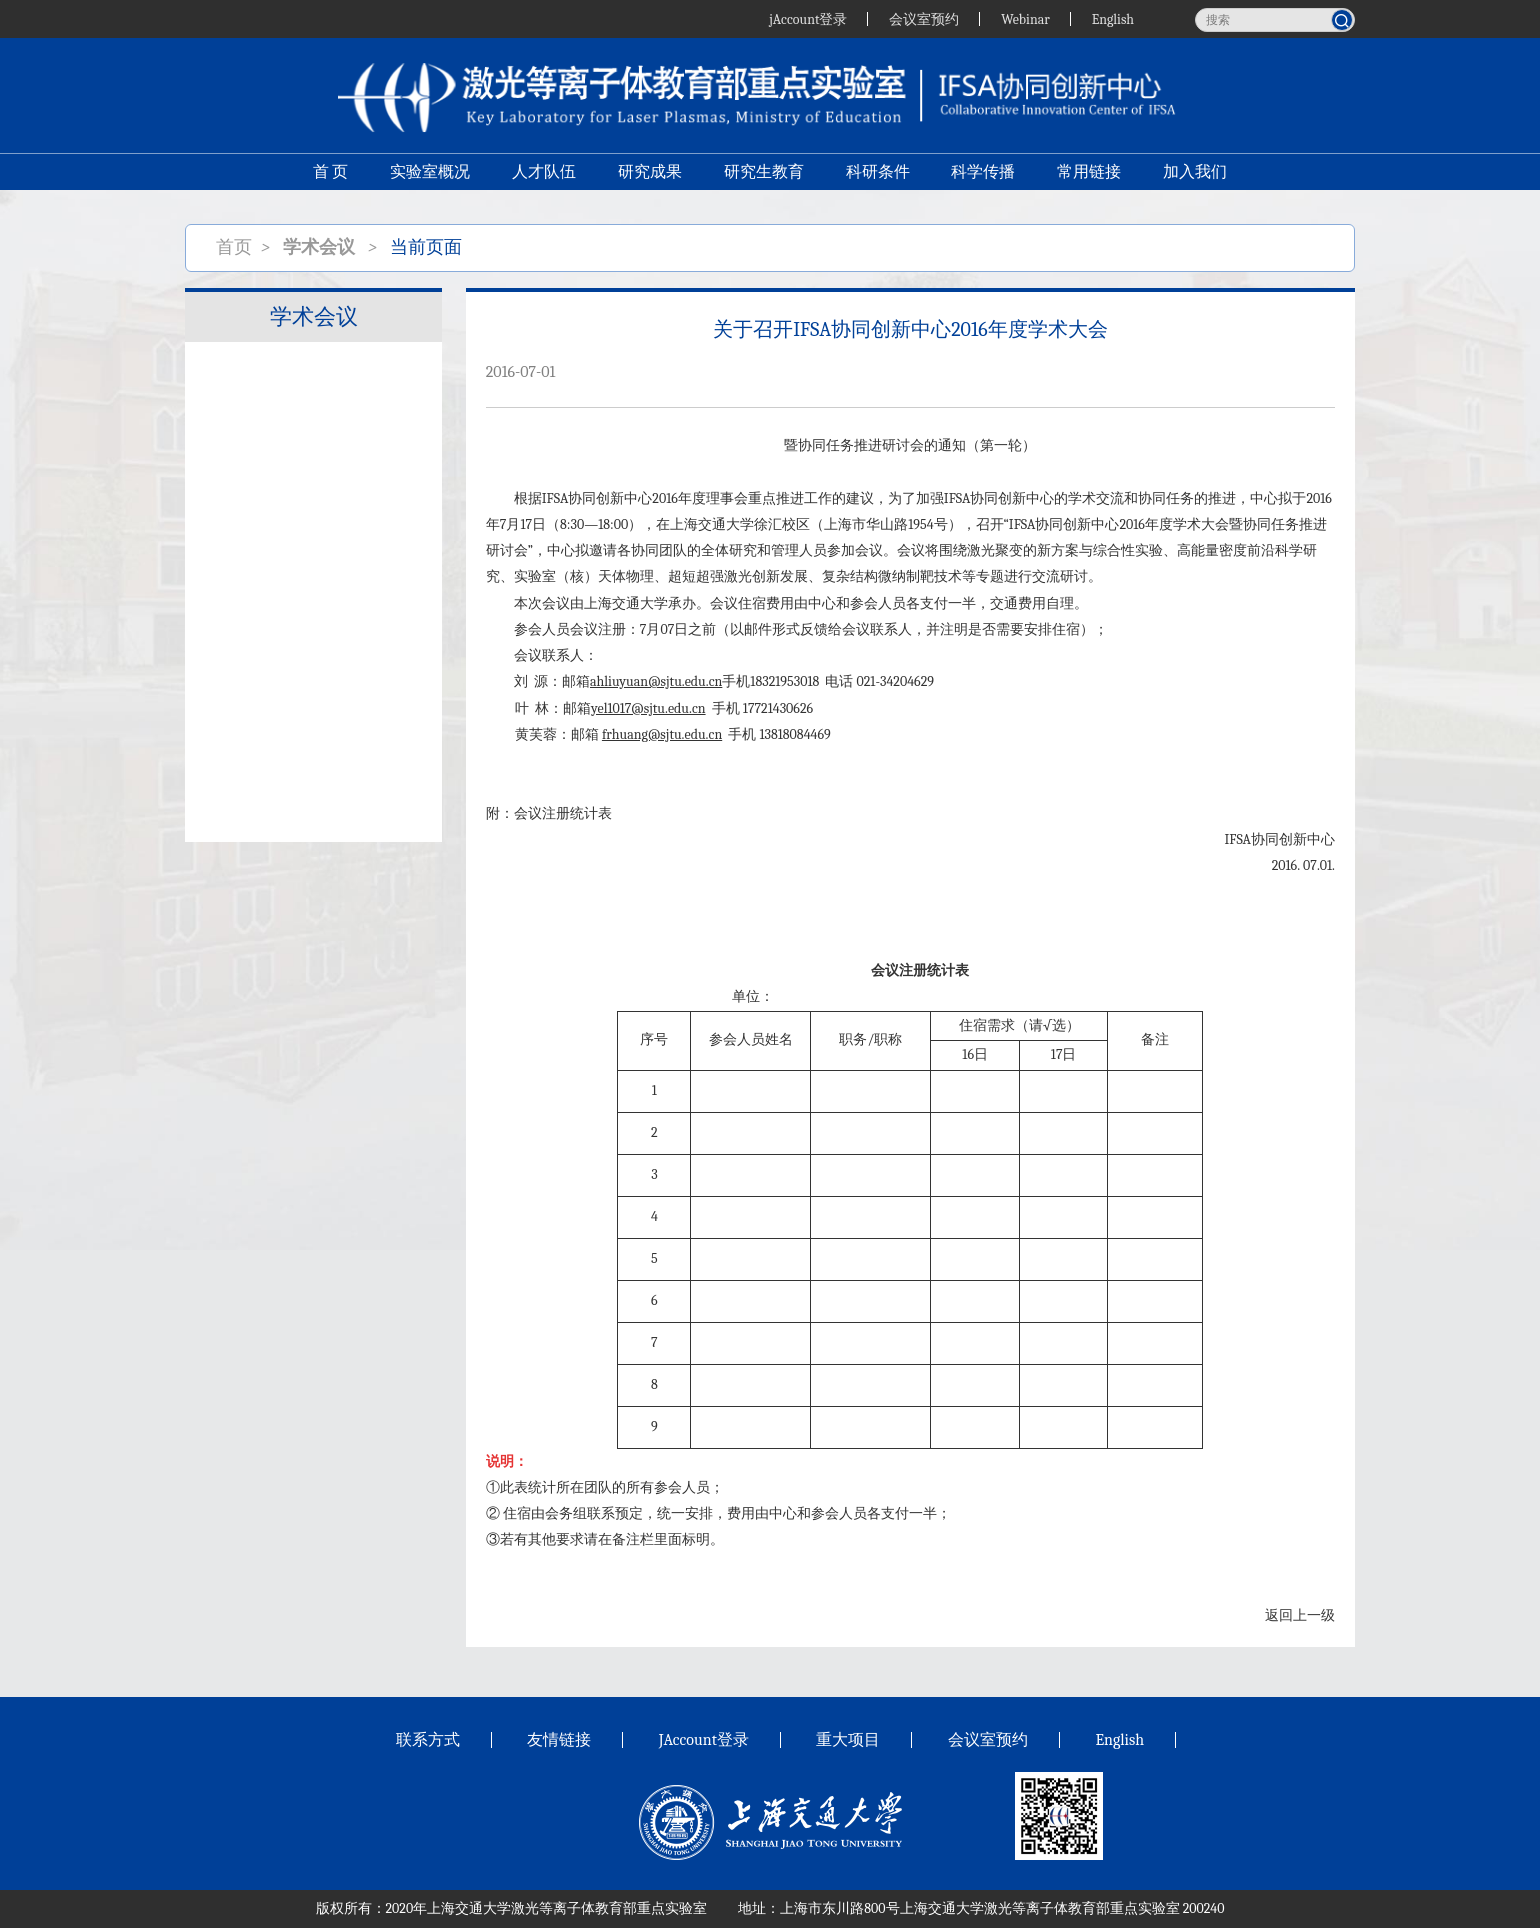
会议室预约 (924, 18)
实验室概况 (430, 176)
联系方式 (428, 1740)
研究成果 (650, 176)
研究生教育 (764, 176)
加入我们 (1196, 176)
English (1112, 18)
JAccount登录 (704, 1740)
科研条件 (878, 176)
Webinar (1025, 18)
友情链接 (559, 1740)
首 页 (330, 176)
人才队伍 (544, 176)
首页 (234, 247)
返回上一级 (1300, 1615)
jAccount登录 (807, 18)
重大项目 (848, 1740)
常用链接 (1090, 176)
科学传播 (984, 176)
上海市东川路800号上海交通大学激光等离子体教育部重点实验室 (979, 1908)
